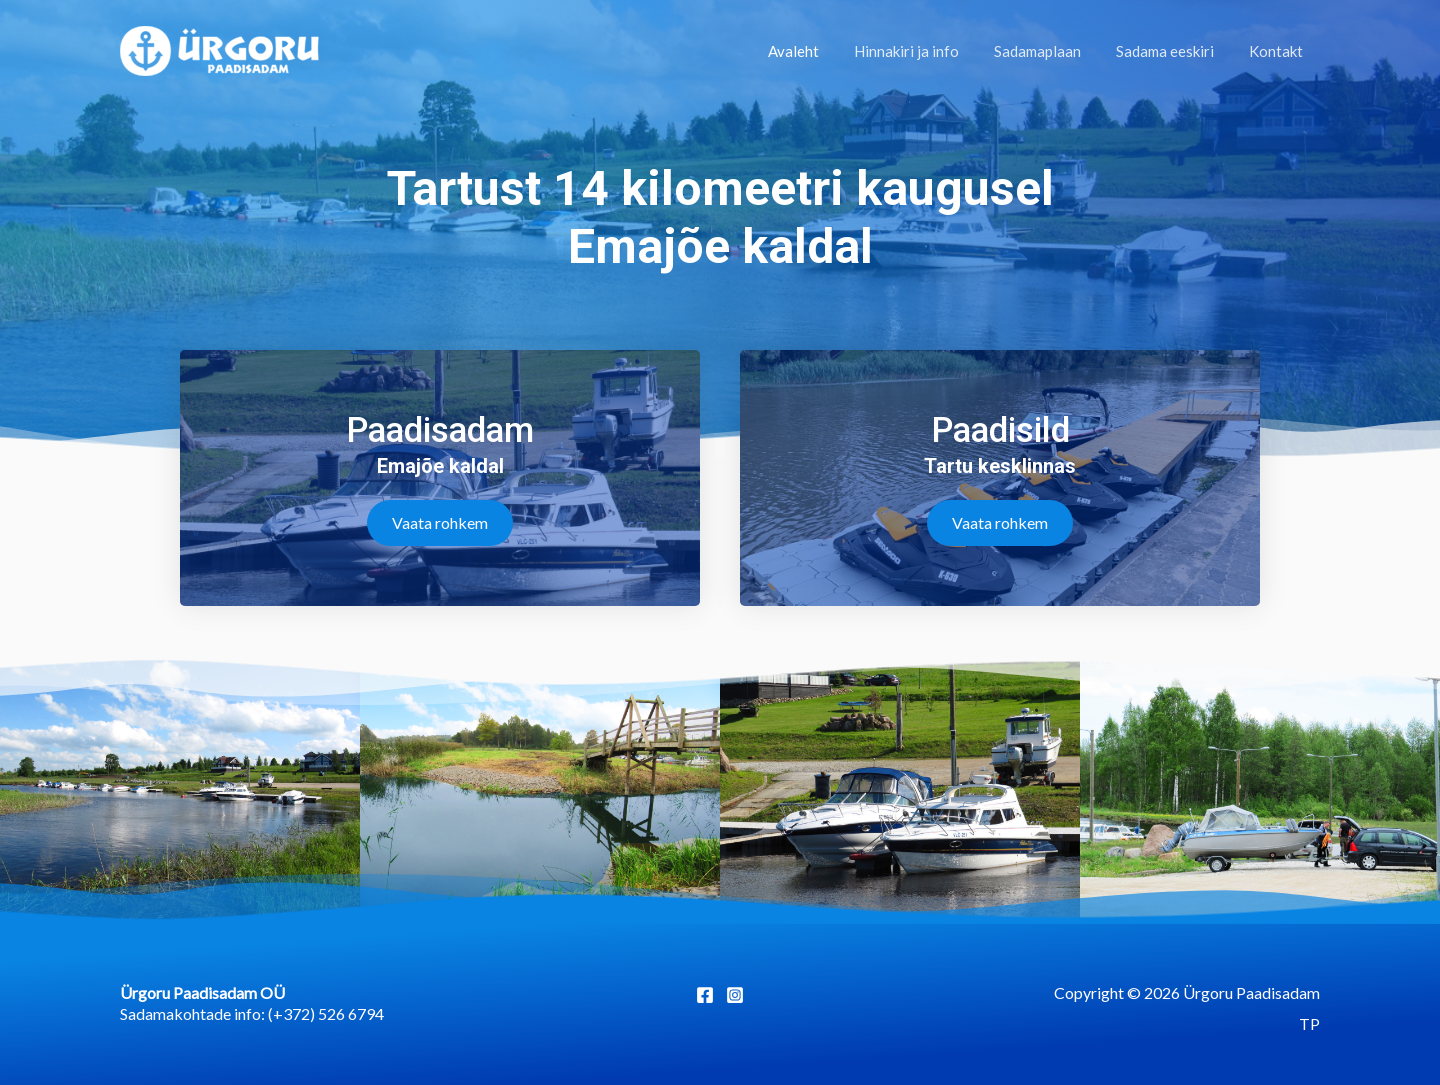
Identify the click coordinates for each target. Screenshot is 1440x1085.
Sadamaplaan (1049, 51)
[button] (440, 523)
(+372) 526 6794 (326, 1013)
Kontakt (1278, 51)
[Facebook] (705, 995)
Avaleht (815, 51)
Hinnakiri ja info (923, 51)
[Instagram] (735, 995)
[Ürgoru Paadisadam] (220, 48)
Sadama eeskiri (1172, 51)
